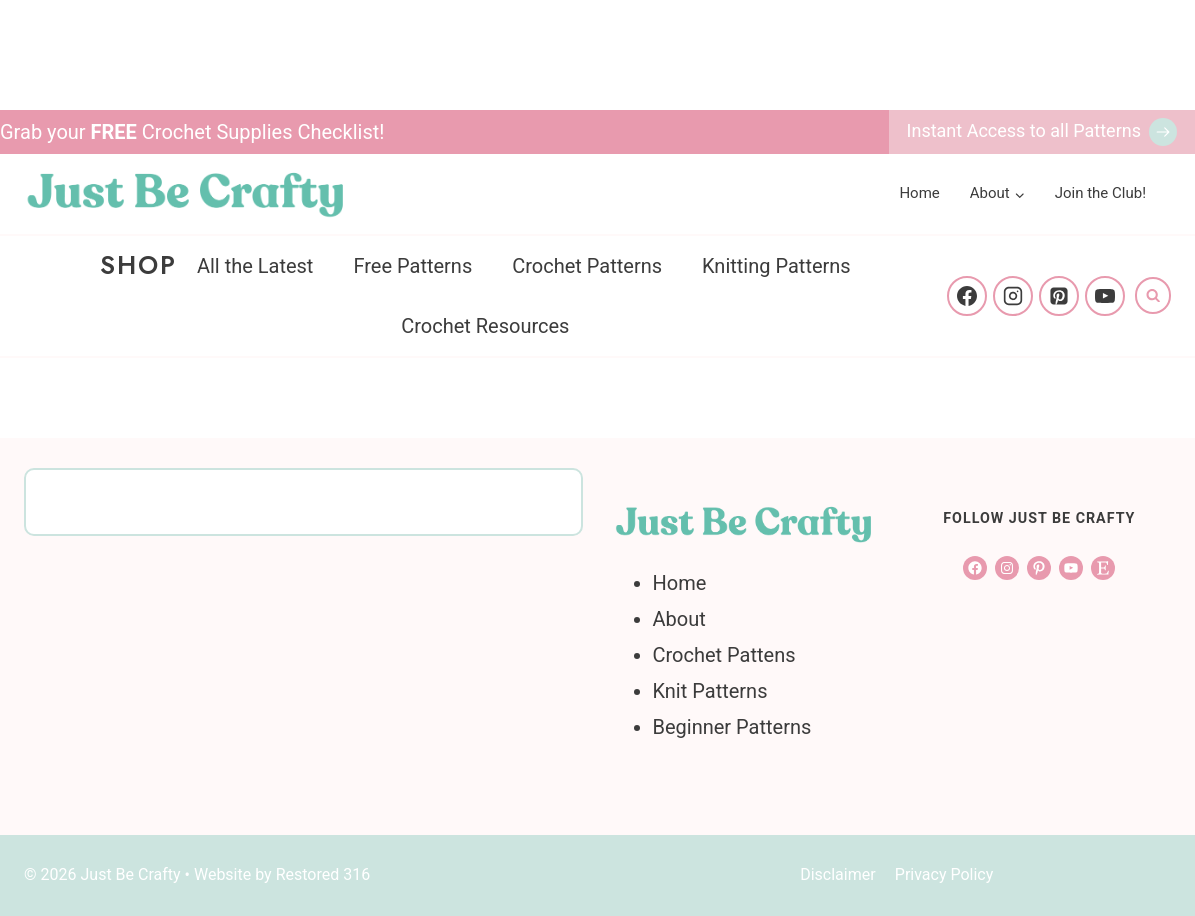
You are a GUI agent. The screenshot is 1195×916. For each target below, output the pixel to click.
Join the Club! (1100, 193)
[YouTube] (1105, 296)
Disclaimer (837, 874)
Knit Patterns (710, 691)
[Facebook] (967, 296)
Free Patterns (412, 266)
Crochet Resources (485, 326)
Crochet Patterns (587, 266)
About (679, 619)
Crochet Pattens (724, 655)
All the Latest (255, 266)
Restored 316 (323, 874)
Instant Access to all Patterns (1024, 130)
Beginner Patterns (732, 727)
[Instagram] (1013, 296)
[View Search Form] (1153, 295)
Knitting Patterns (776, 266)
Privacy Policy (944, 874)
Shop (138, 265)
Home (919, 193)
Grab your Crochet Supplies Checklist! (192, 132)
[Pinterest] (1059, 296)
